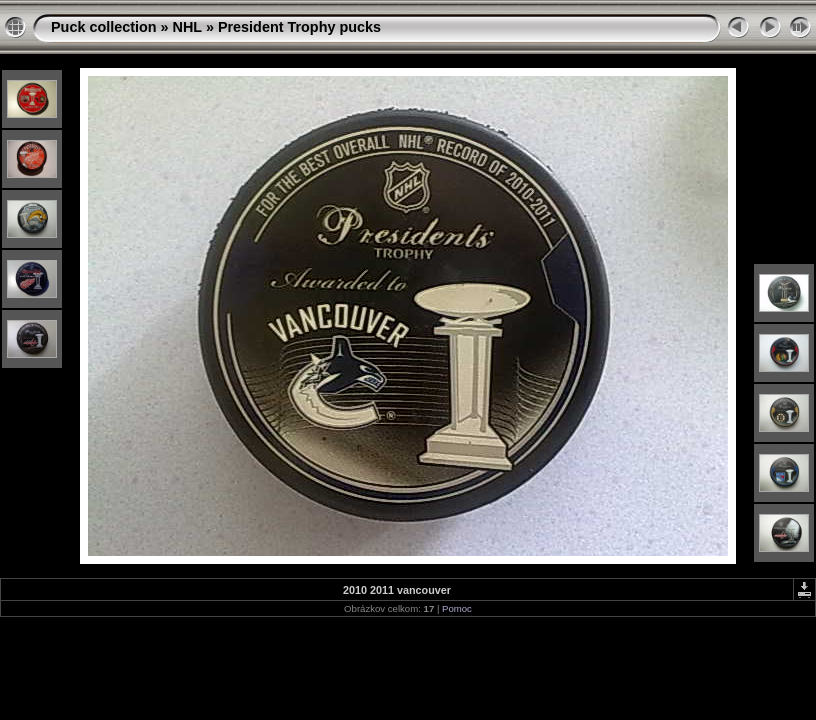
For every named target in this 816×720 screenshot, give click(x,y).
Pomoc (457, 608)
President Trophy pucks (299, 27)
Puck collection (104, 27)
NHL (187, 27)
